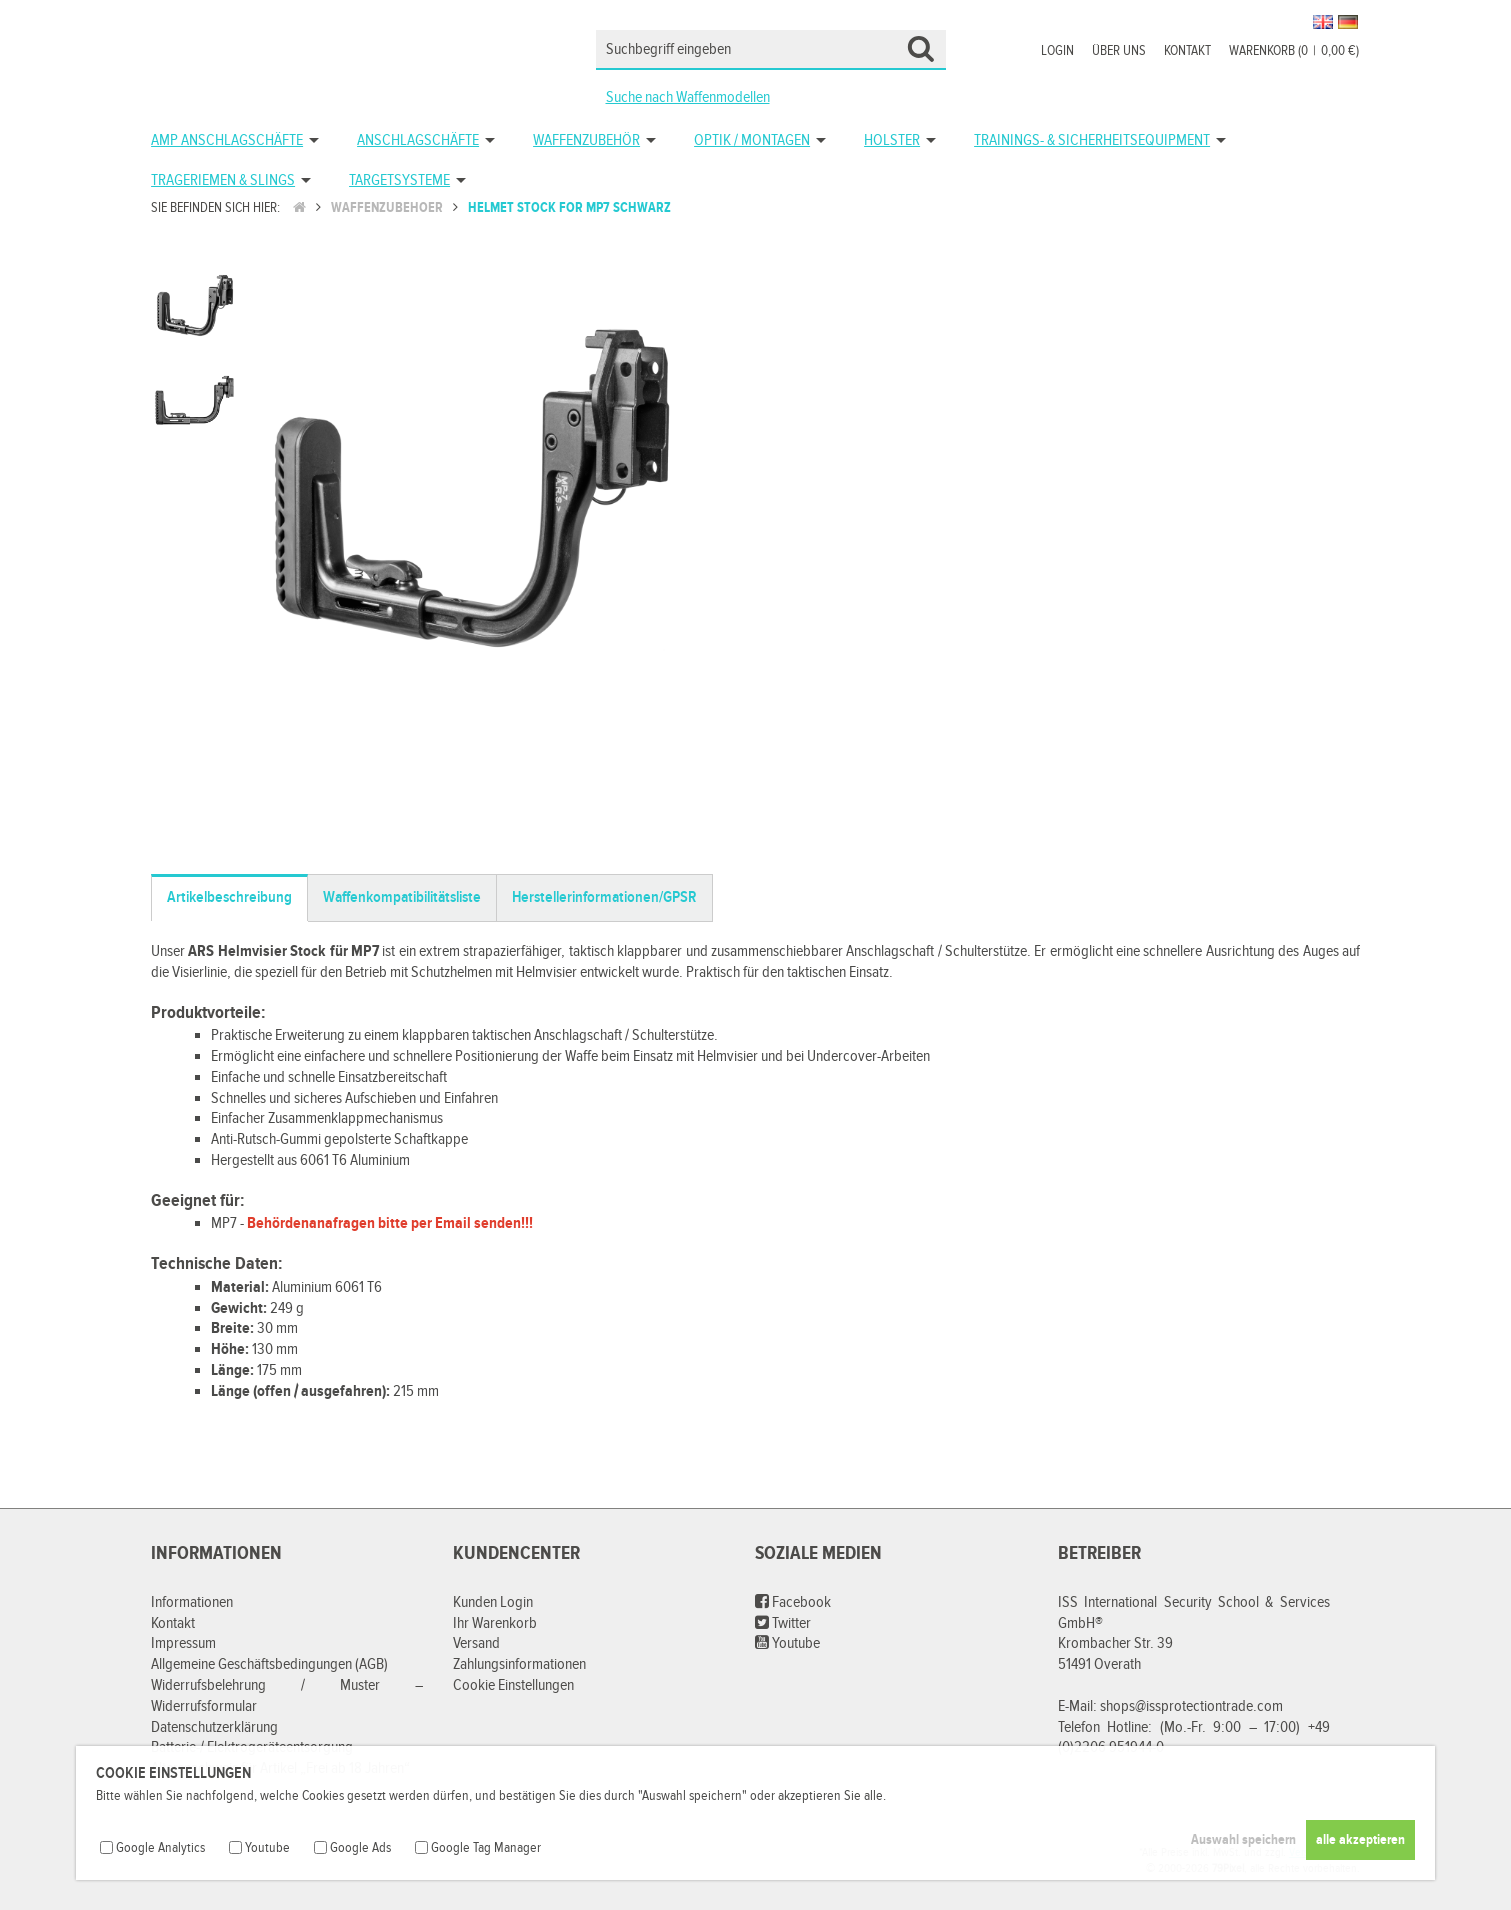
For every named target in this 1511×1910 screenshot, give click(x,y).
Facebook (793, 1602)
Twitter (783, 1623)
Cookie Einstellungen (513, 1685)
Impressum (183, 1643)
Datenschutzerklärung (214, 1727)
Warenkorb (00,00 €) (1294, 51)
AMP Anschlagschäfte (227, 140)
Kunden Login (493, 1602)
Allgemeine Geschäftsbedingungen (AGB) (269, 1664)
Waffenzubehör (586, 140)
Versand (476, 1643)
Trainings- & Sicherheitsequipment (1092, 140)
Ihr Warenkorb (495, 1623)
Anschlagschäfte (418, 140)
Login (1057, 51)
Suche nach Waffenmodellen (688, 97)
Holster (892, 140)
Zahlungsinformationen (519, 1664)
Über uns (1119, 51)
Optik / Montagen (752, 140)
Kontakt (1187, 51)
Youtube (787, 1643)
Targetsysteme (399, 180)
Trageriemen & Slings (223, 180)
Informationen (192, 1602)
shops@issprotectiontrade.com (1191, 1706)
